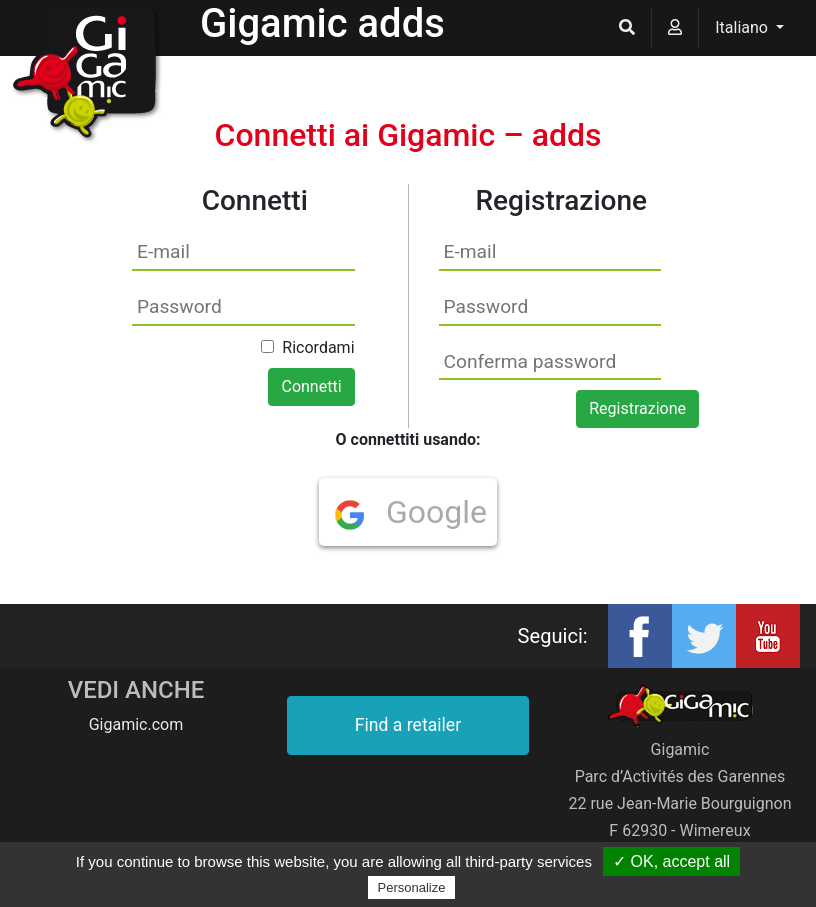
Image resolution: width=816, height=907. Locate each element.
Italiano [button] (743, 27)
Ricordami (318, 347)
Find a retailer (408, 725)
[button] (627, 28)
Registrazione (637, 408)
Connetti (311, 386)
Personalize (412, 887)
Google (410, 512)
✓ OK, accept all (671, 861)
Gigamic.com (136, 724)
